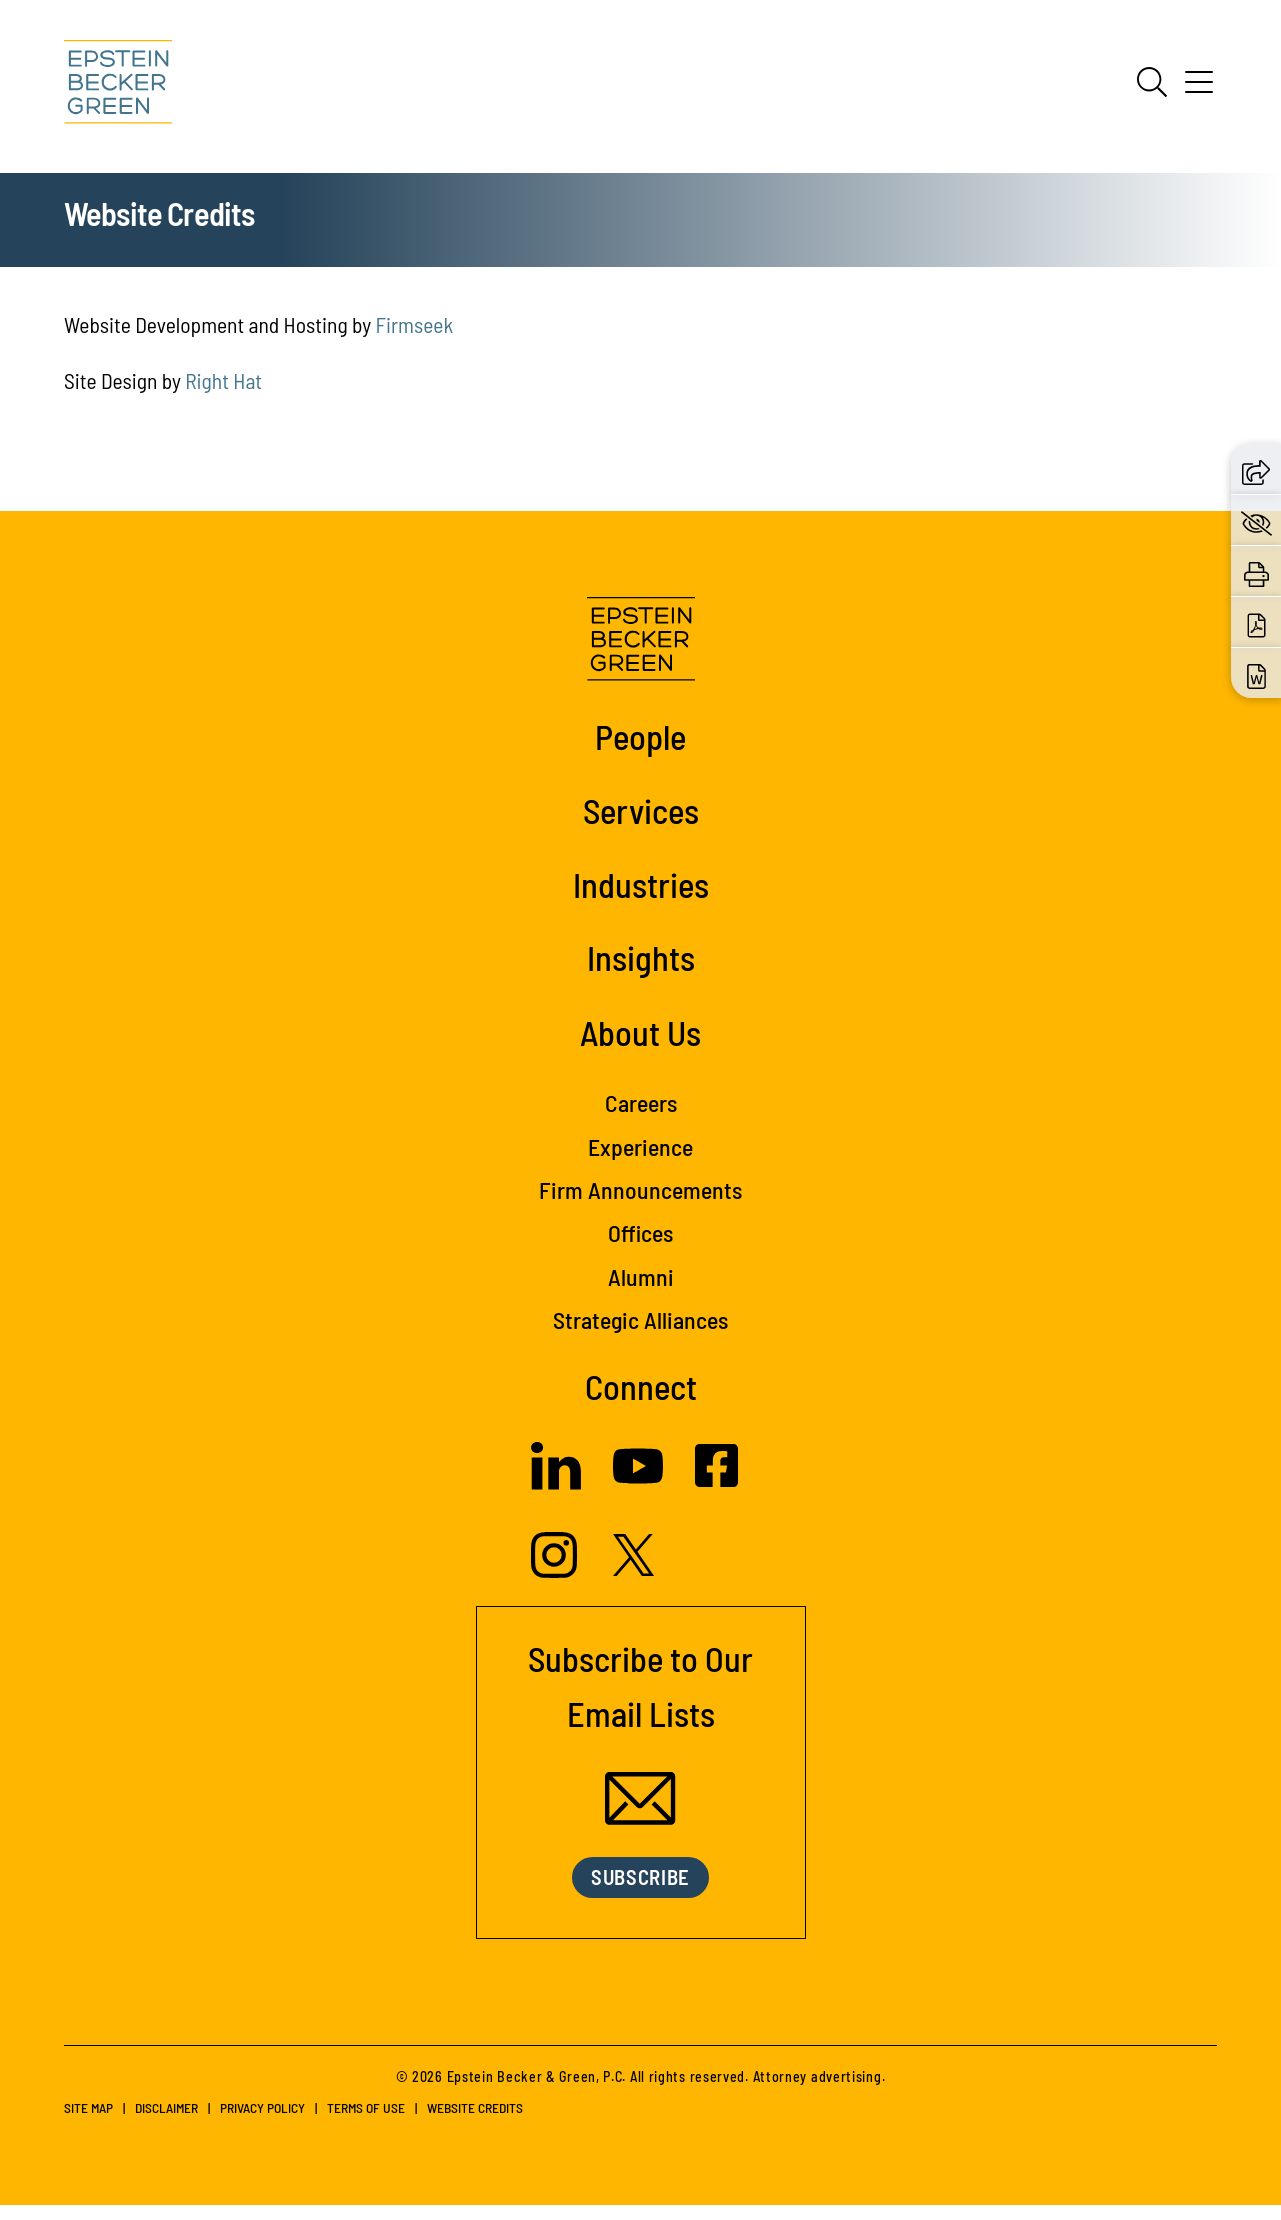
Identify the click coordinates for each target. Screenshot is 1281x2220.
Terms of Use (366, 2122)
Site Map (88, 2122)
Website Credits (475, 2122)
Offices (640, 1247)
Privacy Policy (262, 2122)
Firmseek (414, 339)
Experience (640, 1160)
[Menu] (1199, 89)
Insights (641, 972)
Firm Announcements (640, 1204)
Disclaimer (166, 2122)
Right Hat (223, 395)
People (640, 751)
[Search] (1152, 82)
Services (641, 825)
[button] (1256, 468)
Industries (641, 898)
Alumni (641, 1290)
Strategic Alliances (640, 1334)
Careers (641, 1117)
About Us (640, 1047)
